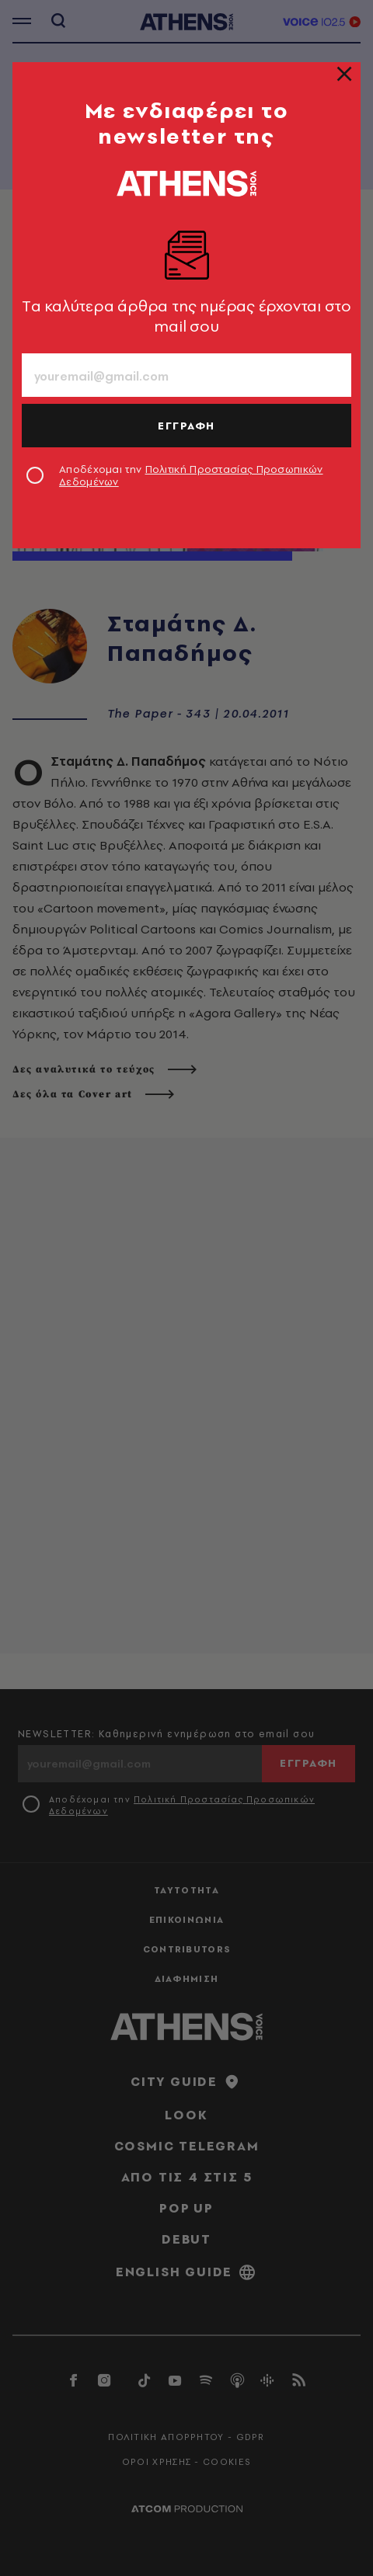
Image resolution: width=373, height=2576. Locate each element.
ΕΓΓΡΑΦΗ (186, 426)
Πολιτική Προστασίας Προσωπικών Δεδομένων (191, 475)
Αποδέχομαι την (191, 475)
